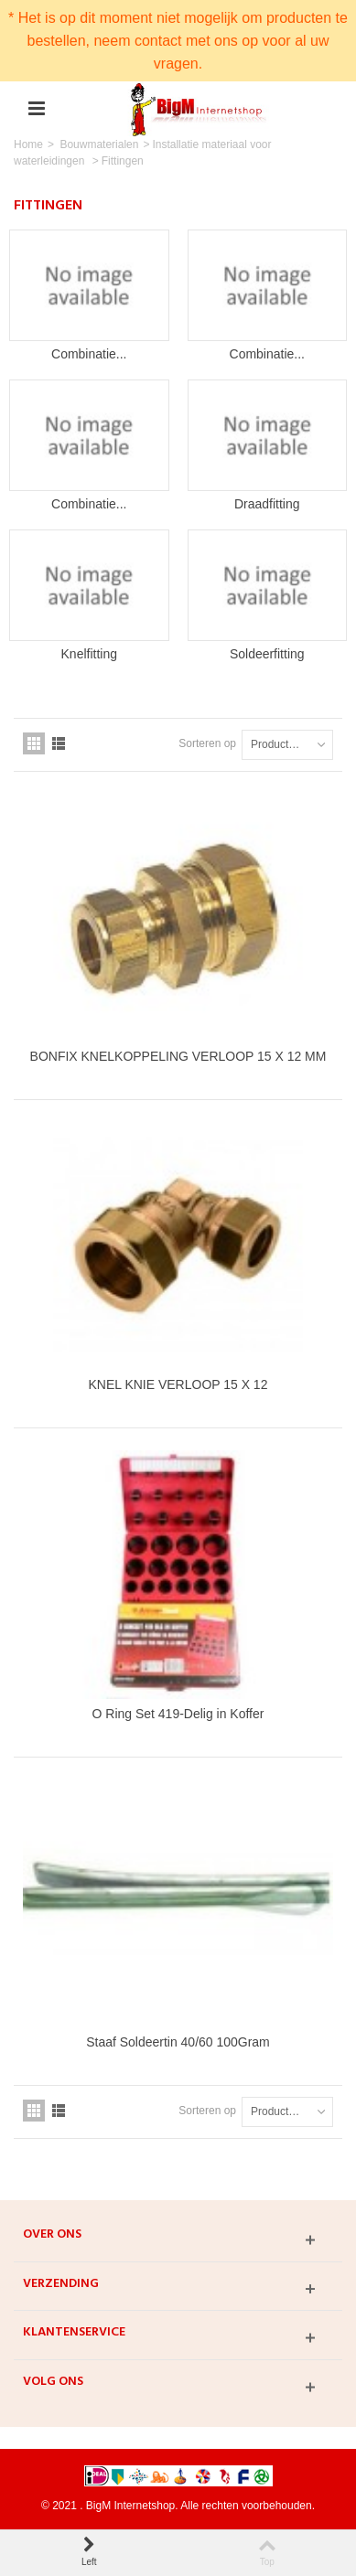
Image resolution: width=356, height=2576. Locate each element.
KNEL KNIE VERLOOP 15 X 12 (178, 1384)
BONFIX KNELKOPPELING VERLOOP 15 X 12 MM (178, 1056)
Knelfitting (89, 654)
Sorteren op (207, 743)
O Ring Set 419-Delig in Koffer (178, 1713)
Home (28, 144)
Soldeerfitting (267, 654)
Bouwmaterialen (98, 144)
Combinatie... (88, 354)
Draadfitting (267, 504)
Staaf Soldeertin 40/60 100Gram (178, 2042)
